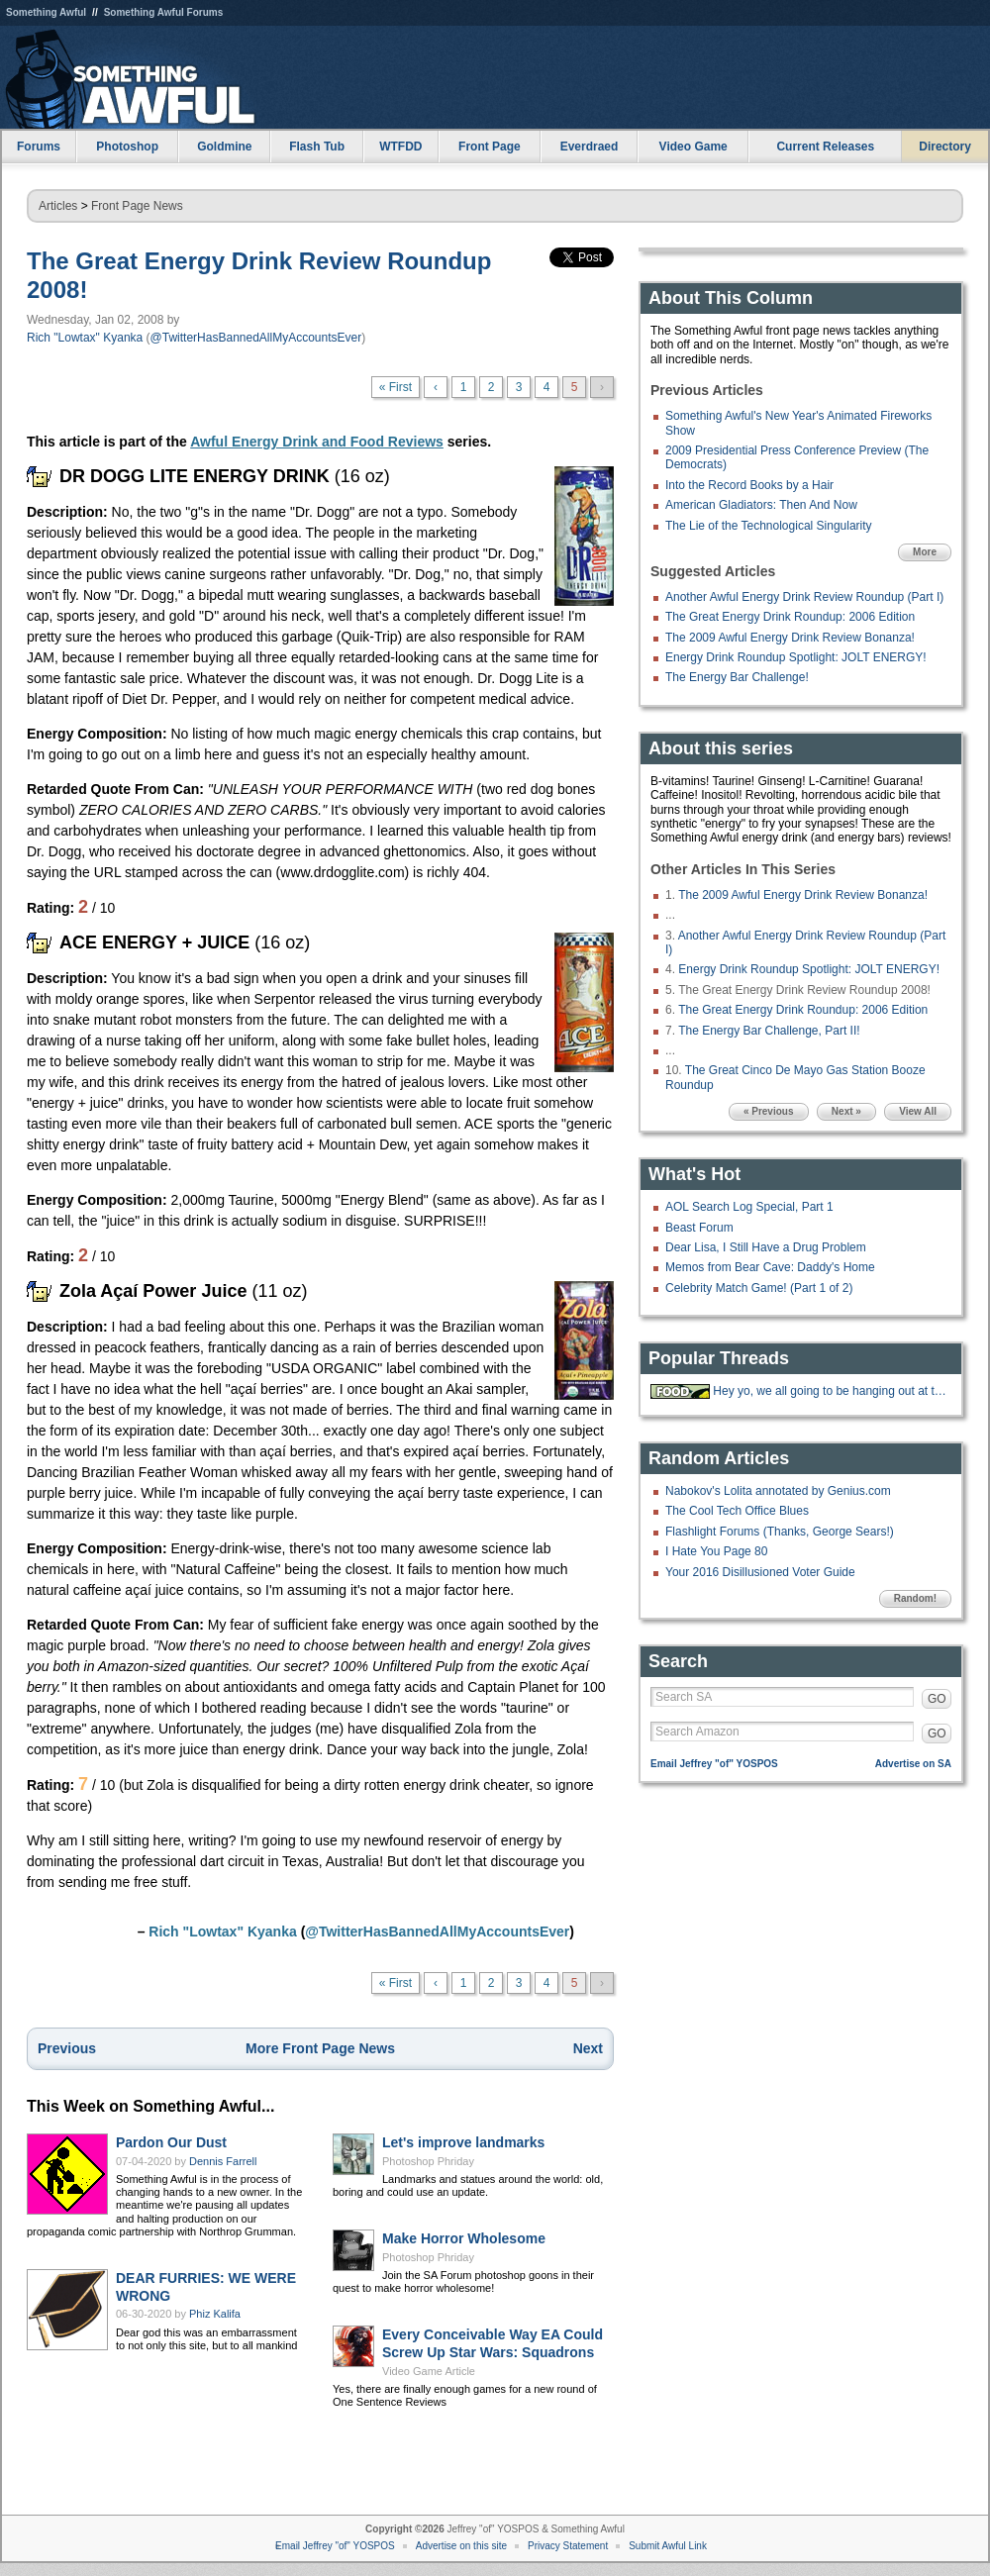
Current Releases (825, 146)
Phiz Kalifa (215, 2314)
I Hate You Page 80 (716, 1551)
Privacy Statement (568, 2545)
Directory (945, 146)
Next (588, 2048)
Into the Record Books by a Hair (749, 485)
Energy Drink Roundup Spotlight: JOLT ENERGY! (796, 657)
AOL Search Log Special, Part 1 (749, 1207)
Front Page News (137, 206)
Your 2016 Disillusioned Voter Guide (760, 1572)
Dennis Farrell (222, 2161)
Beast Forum (699, 1228)
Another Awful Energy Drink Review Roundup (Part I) (804, 597)
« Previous (768, 1111)
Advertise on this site (461, 2545)
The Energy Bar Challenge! (737, 677)
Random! (915, 1598)
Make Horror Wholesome (463, 2238)
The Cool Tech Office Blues (737, 1511)
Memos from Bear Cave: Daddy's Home (770, 1267)
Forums (38, 146)
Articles (58, 206)
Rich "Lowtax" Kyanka (85, 338)
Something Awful (46, 12)
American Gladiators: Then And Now (761, 505)
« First (395, 387)
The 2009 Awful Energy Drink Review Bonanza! (790, 637)
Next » (846, 1111)
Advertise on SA (913, 1763)
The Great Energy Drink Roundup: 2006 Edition (790, 617)
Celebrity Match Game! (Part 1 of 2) (758, 1288)
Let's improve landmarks (463, 2142)
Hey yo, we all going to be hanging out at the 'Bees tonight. (829, 1391)
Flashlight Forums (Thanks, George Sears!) (779, 1531)
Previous (67, 2048)
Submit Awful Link (668, 2545)
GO (937, 1699)
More (925, 551)
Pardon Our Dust (171, 2142)
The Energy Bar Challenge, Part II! (768, 1031)
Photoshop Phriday (428, 2161)
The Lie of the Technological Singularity (768, 526)
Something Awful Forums (164, 12)
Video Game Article (428, 2371)
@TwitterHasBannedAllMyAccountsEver (256, 338)
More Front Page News (320, 2048)
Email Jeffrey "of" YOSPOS (714, 1763)
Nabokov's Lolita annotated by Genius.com (778, 1491)
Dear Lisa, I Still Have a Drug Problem (765, 1247)
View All (918, 1111)
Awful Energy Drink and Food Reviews (317, 441)
